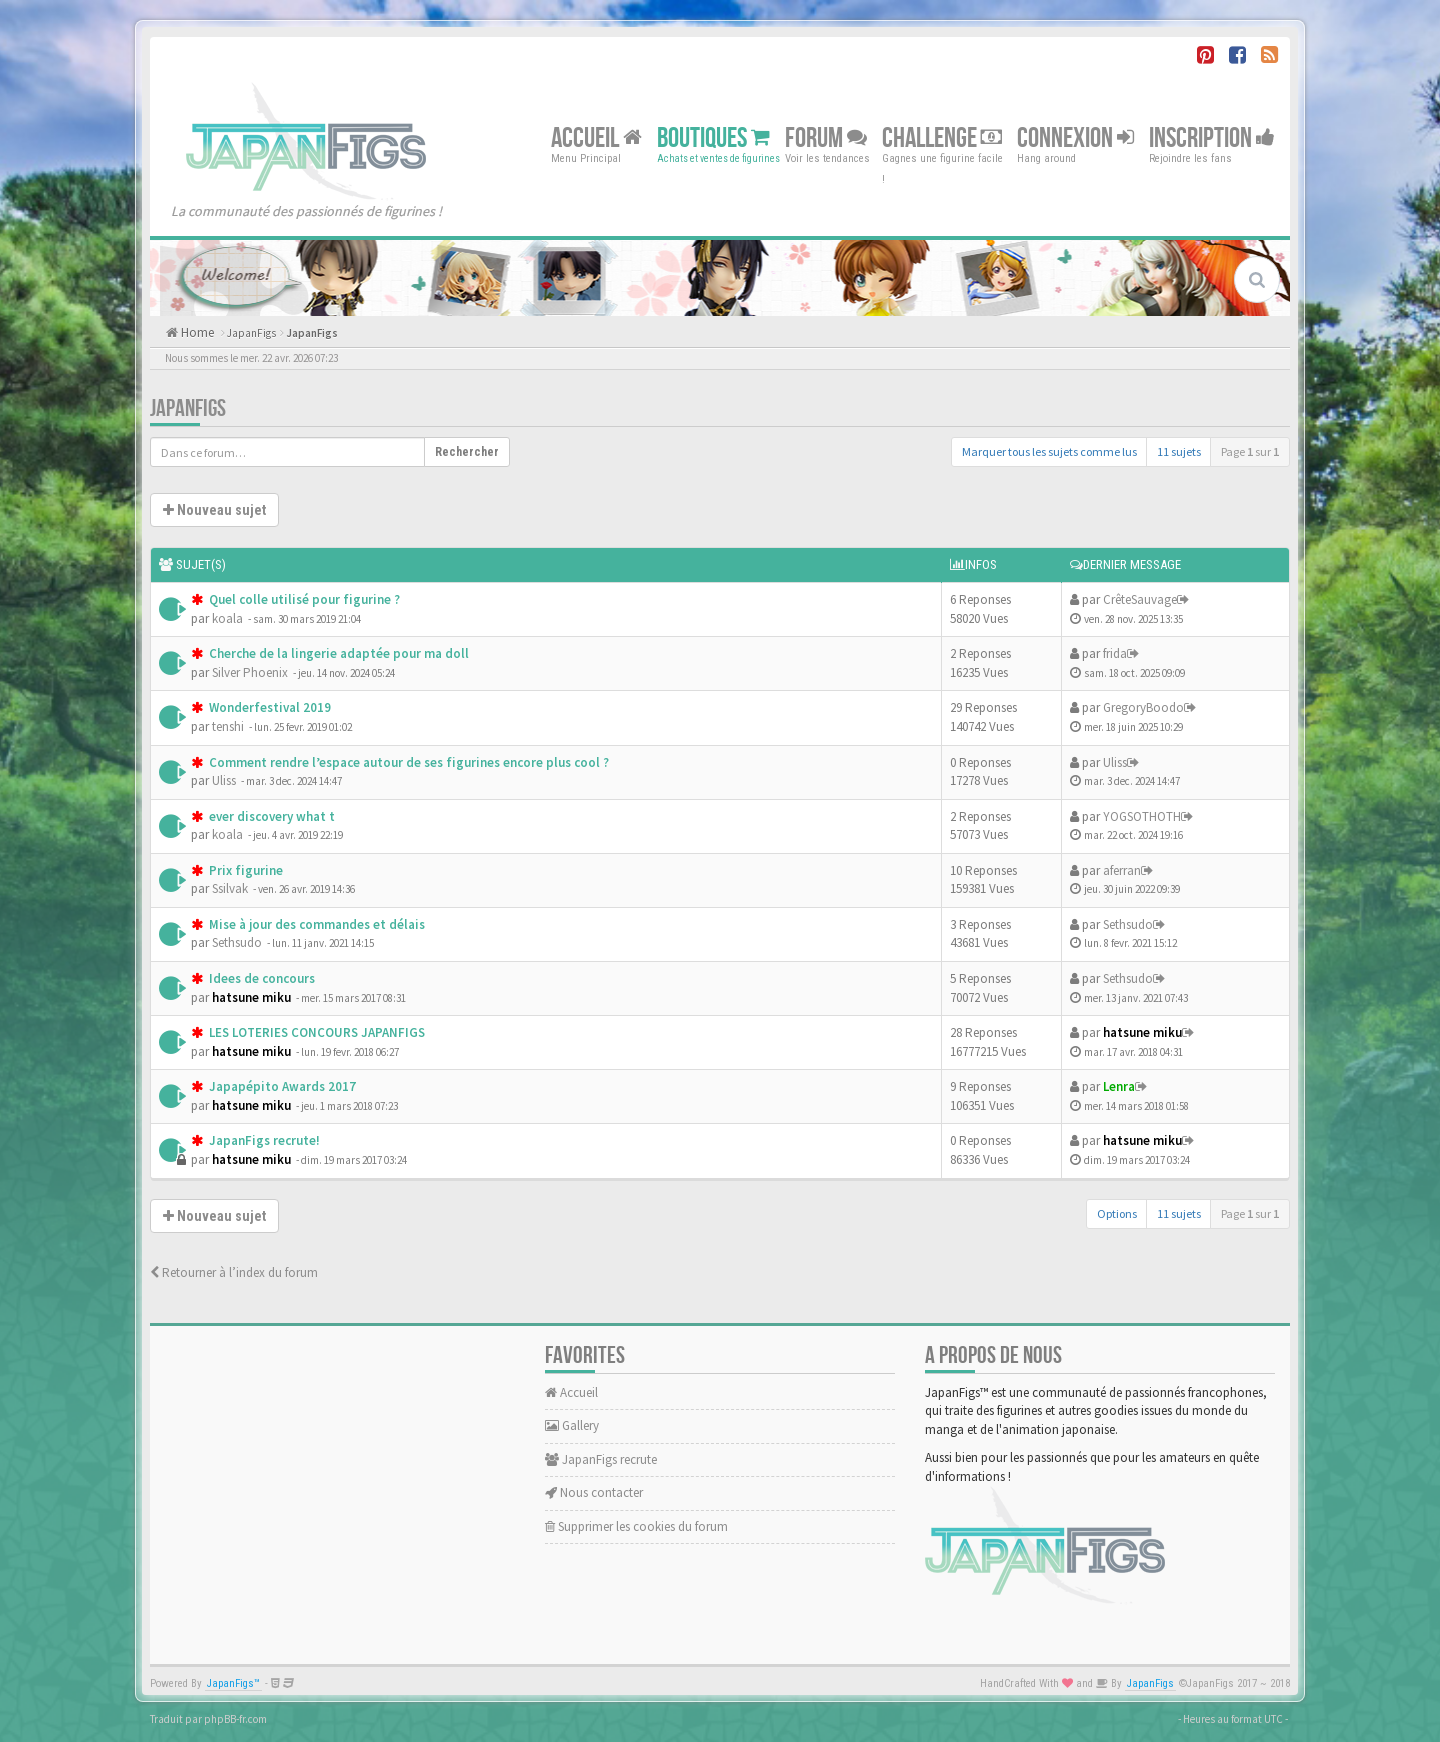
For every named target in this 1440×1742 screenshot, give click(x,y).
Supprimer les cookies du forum (636, 1526)
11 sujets (1179, 451)
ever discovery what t (270, 816)
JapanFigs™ (233, 1683)
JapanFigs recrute (601, 1459)
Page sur (1250, 451)
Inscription (1212, 137)
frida (1115, 653)
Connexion (1075, 137)
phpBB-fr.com (235, 1719)
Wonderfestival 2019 (268, 707)
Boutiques (713, 137)
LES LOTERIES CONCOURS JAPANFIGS (315, 1032)
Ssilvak (230, 888)
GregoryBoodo (1143, 707)
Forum (826, 137)
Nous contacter (594, 1492)
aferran (1122, 870)
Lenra (1119, 1086)
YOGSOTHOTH (1142, 816)
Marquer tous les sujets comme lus (1049, 451)
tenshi (228, 726)
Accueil (596, 137)
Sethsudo (237, 942)
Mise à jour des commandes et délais (315, 924)
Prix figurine (244, 870)
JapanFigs (251, 333)
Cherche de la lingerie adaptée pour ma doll (337, 653)
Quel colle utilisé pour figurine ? (303, 599)
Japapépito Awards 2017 (281, 1086)
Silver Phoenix (250, 672)
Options (1117, 1213)
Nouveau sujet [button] (214, 510)
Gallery (572, 1425)
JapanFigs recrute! (263, 1140)
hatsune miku (251, 997)
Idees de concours (260, 978)
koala (227, 618)
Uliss (224, 780)
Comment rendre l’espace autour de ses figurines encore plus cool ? (407, 762)
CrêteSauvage (1140, 599)
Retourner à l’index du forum (234, 1272)
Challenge (942, 137)
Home (196, 332)
